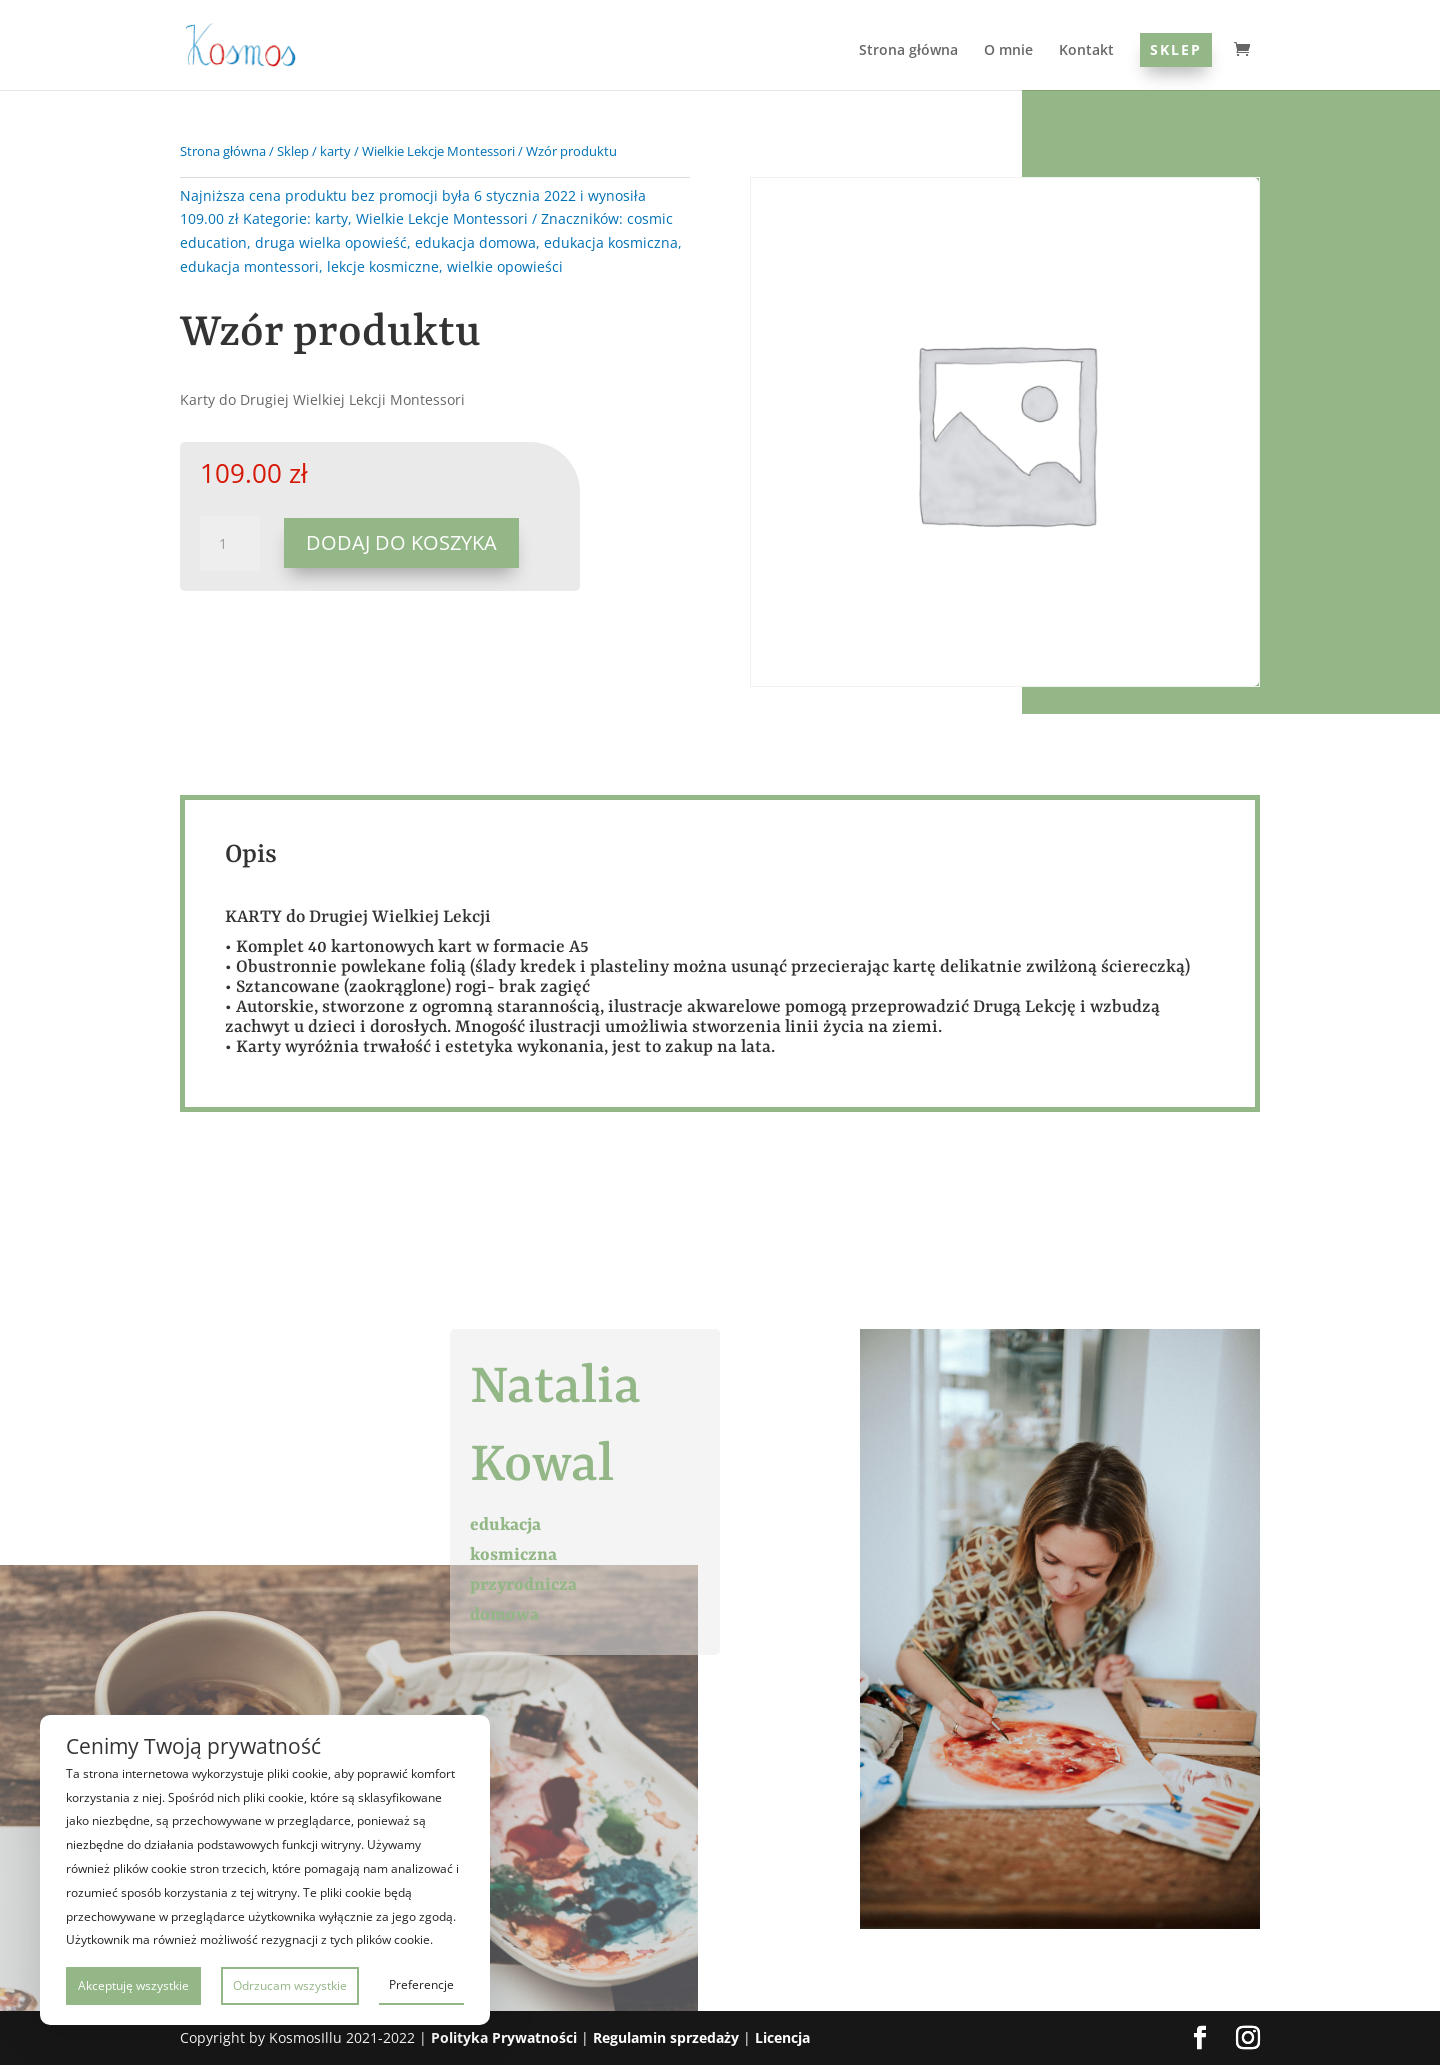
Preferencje (421, 1984)
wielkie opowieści (505, 266)
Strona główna (908, 51)
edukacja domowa (475, 242)
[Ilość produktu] (230, 544)
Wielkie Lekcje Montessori (438, 151)
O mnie (1008, 51)
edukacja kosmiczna (611, 242)
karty (335, 151)
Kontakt (1086, 51)
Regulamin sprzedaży (666, 2037)
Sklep (1176, 49)
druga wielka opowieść (331, 242)
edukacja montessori (249, 266)
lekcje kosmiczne (383, 266)
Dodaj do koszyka (401, 542)
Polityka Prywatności (504, 2037)
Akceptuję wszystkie (133, 1985)
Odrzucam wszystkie (290, 1985)
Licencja (782, 2037)
